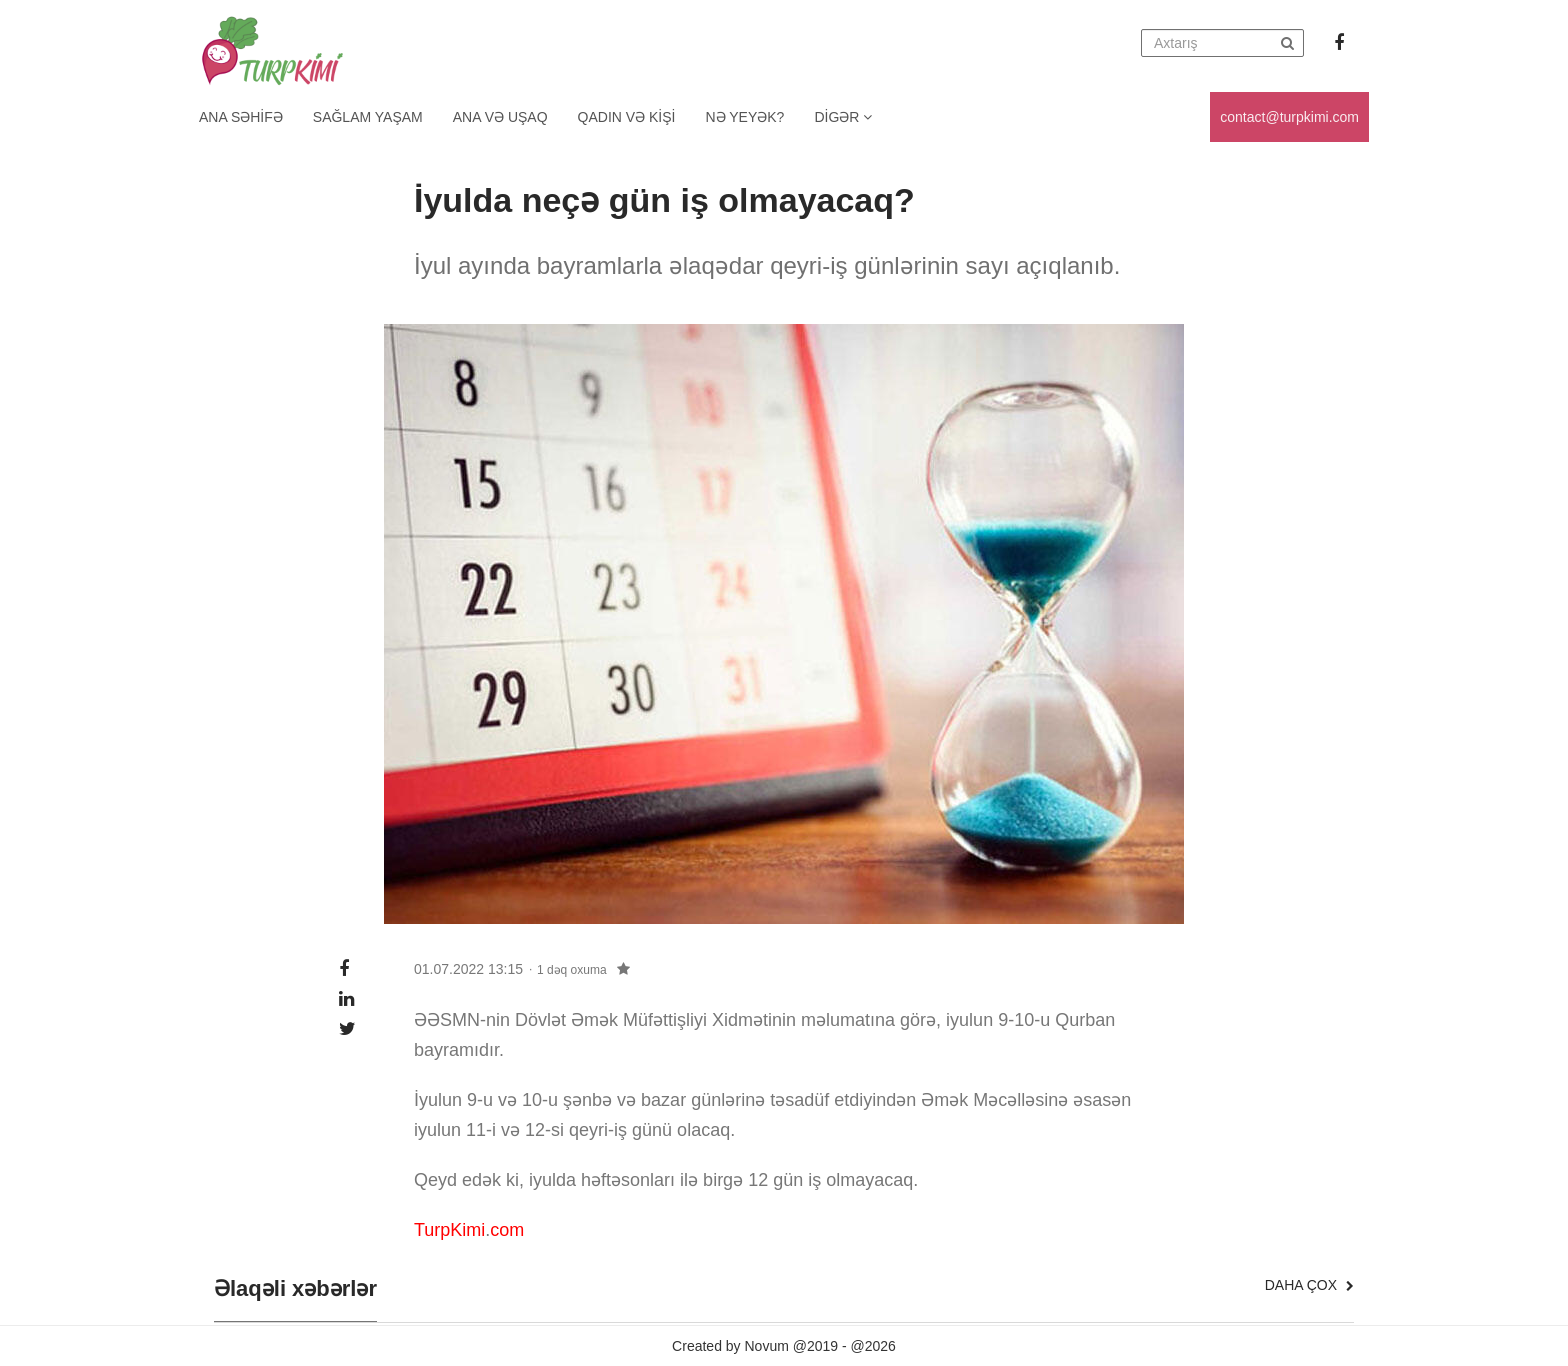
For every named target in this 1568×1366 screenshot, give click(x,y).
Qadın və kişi (627, 117)
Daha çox (1309, 1285)
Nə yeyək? (745, 117)
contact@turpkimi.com (1289, 117)
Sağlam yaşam (368, 117)
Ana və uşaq (500, 117)
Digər (843, 117)
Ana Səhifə (241, 117)
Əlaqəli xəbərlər (295, 1289)
